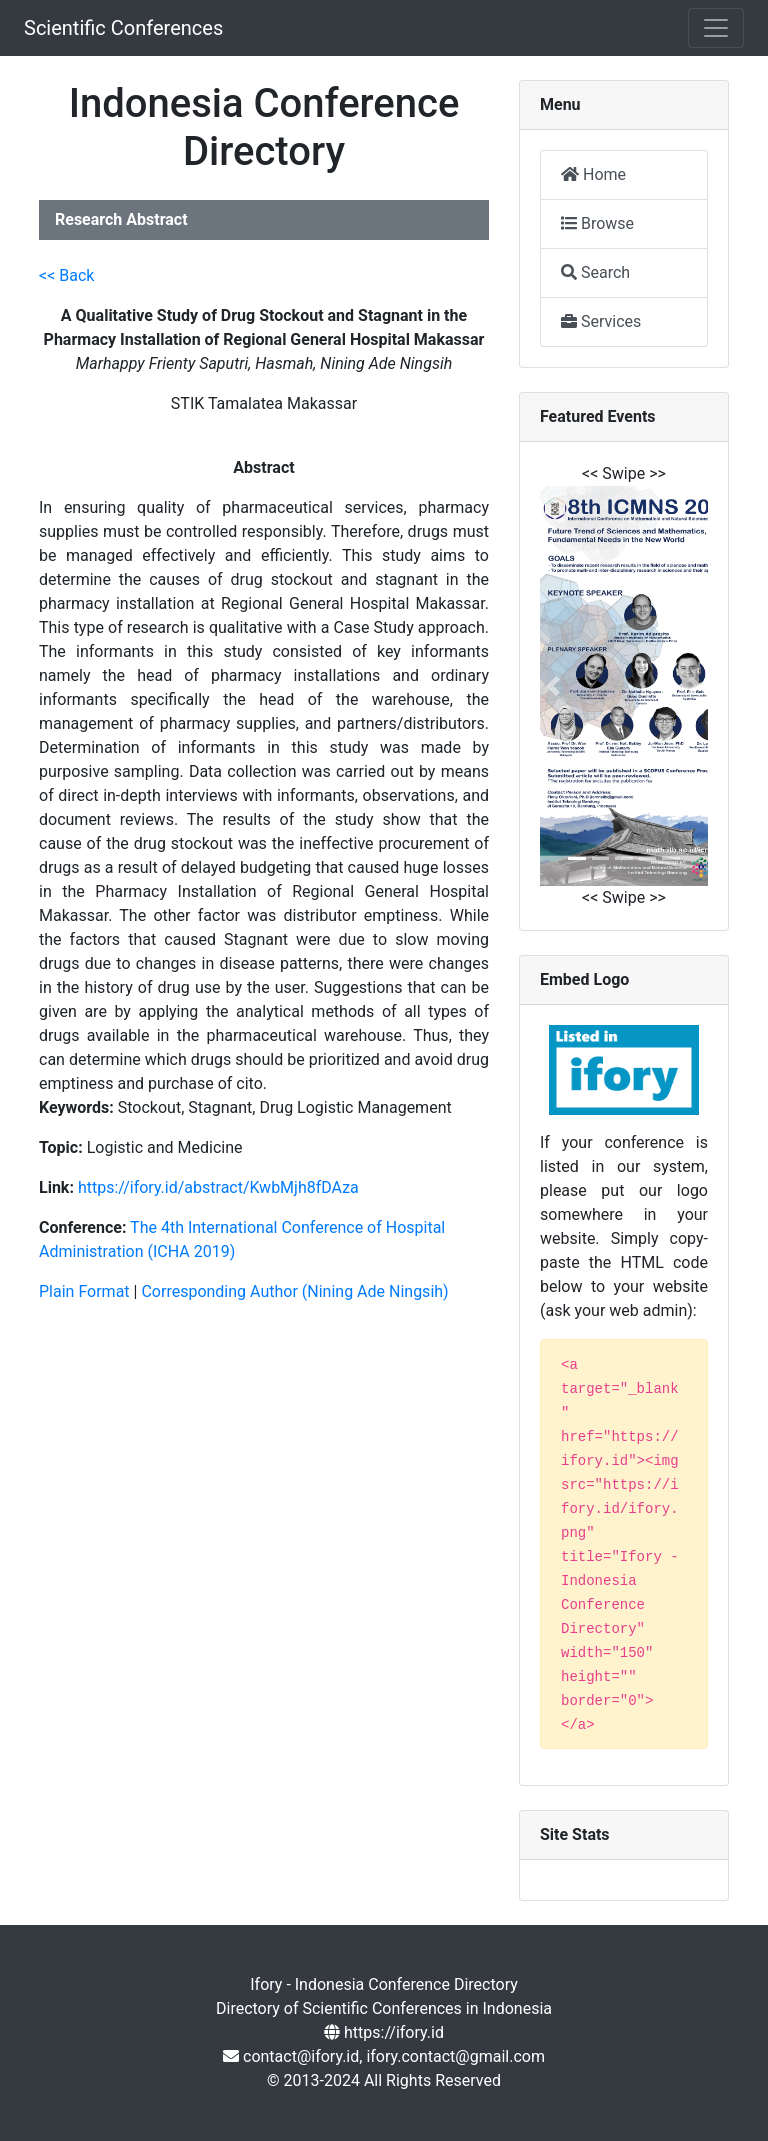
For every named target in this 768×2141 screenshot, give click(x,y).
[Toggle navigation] (716, 28)
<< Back (66, 275)
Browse (597, 223)
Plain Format (84, 1291)
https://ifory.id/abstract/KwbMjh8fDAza (218, 1187)
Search (595, 272)
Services (601, 321)
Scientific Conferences (123, 28)
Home (593, 174)
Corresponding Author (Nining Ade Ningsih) (294, 1291)
